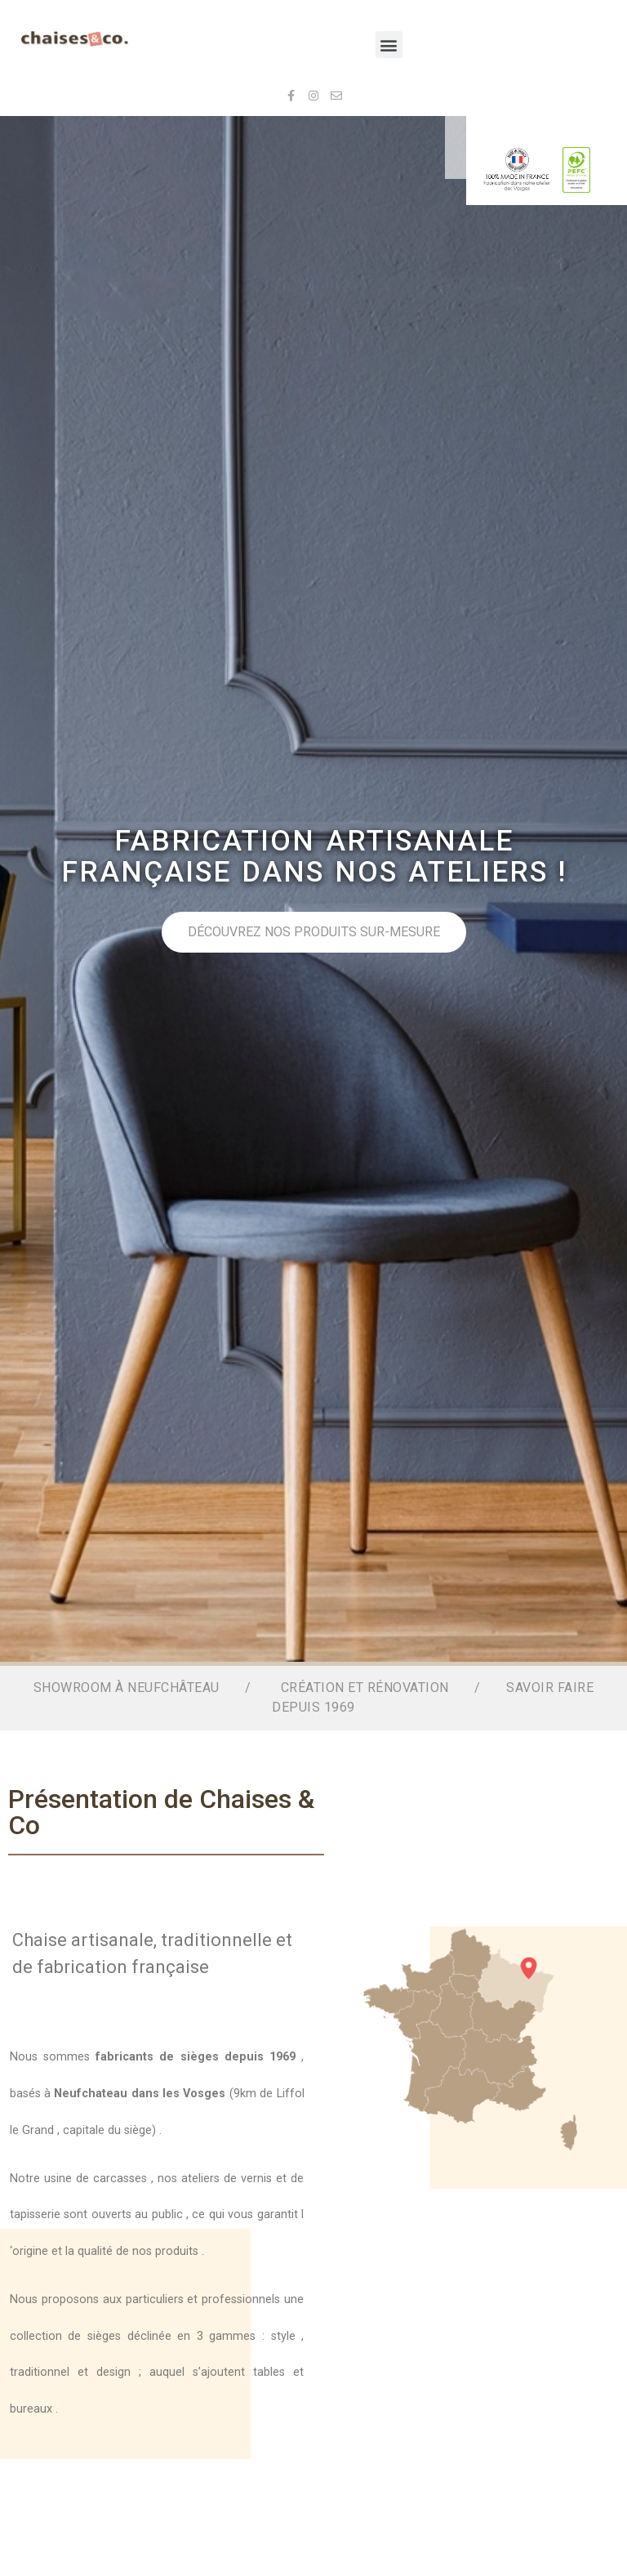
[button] (389, 44)
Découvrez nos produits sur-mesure (346, 932)
